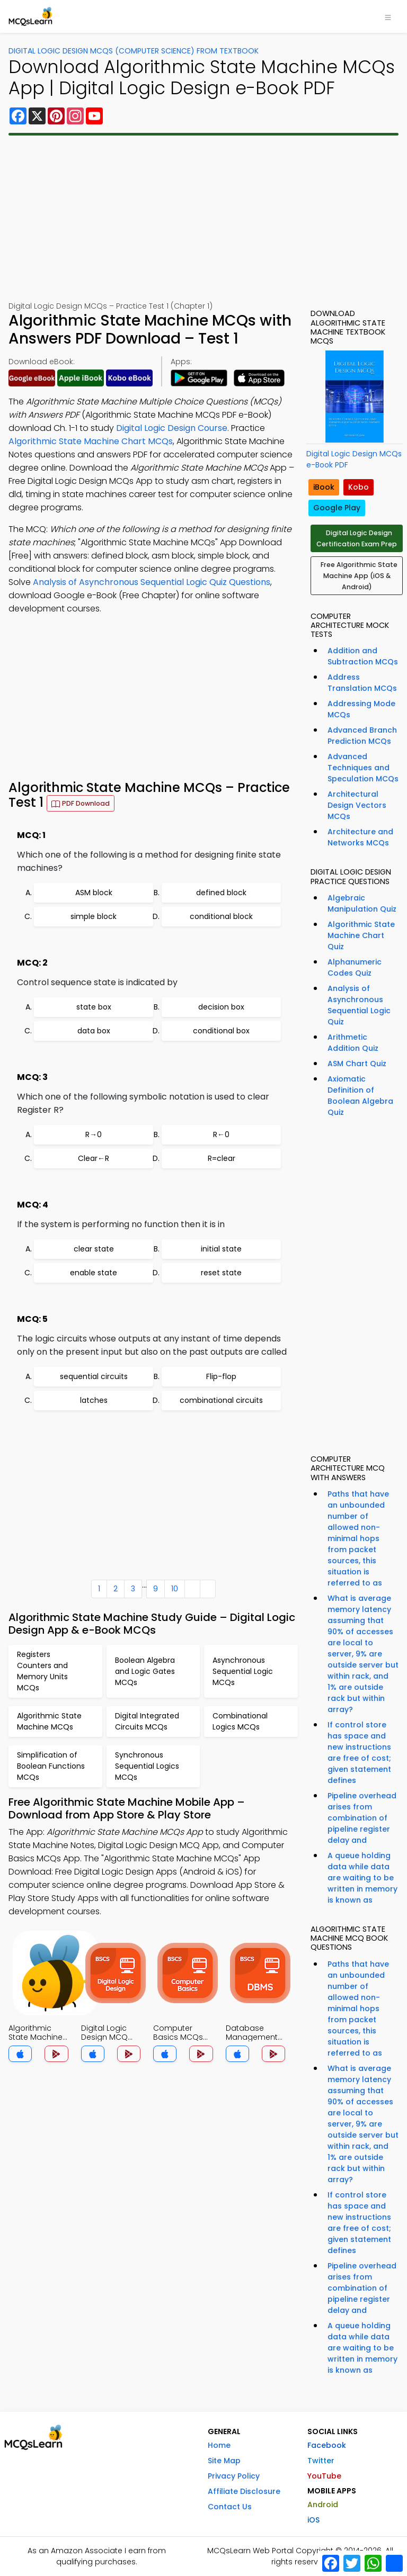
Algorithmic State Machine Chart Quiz (361, 935)
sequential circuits (94, 1376)
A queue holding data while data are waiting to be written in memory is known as (362, 1877)
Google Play (336, 507)
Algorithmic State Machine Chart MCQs (90, 441)
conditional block (221, 916)
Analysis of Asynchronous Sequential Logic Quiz (359, 1005)
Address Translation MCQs (362, 682)
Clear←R (93, 1158)
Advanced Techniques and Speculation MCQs (363, 767)
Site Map (224, 2460)
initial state (221, 1249)
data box (93, 1030)
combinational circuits (221, 1400)
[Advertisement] (203, 218)
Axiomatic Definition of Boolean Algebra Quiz (360, 1096)
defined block (221, 892)
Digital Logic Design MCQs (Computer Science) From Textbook (133, 51)
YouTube (324, 2476)
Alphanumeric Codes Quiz (355, 967)
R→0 (93, 1134)
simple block (93, 916)
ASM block (93, 892)
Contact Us (230, 2506)
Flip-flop (221, 1376)
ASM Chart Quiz (357, 1063)
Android (322, 2504)
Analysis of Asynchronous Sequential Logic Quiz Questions (151, 582)
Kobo (358, 487)
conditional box (221, 1030)
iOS (313, 2520)
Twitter (320, 2460)
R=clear (221, 1158)
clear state (94, 1249)
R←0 (221, 1134)
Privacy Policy (234, 2476)
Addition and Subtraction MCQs (363, 656)
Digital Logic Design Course (171, 428)
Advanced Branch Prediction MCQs (362, 735)
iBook (323, 487)
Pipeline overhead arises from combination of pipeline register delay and (362, 1817)
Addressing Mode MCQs (361, 709)
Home (219, 2445)
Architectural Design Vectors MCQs (357, 805)
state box (93, 1007)
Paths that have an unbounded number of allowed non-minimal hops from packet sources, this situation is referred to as (358, 1538)
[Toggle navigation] (388, 16)
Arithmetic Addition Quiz (353, 1042)
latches (94, 1400)
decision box (221, 1007)
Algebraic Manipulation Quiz (362, 903)
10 (174, 1588)
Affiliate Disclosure (244, 2491)
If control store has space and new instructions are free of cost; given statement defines (359, 1752)
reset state (221, 1272)
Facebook (326, 2445)
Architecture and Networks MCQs (360, 837)
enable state (93, 1272)
